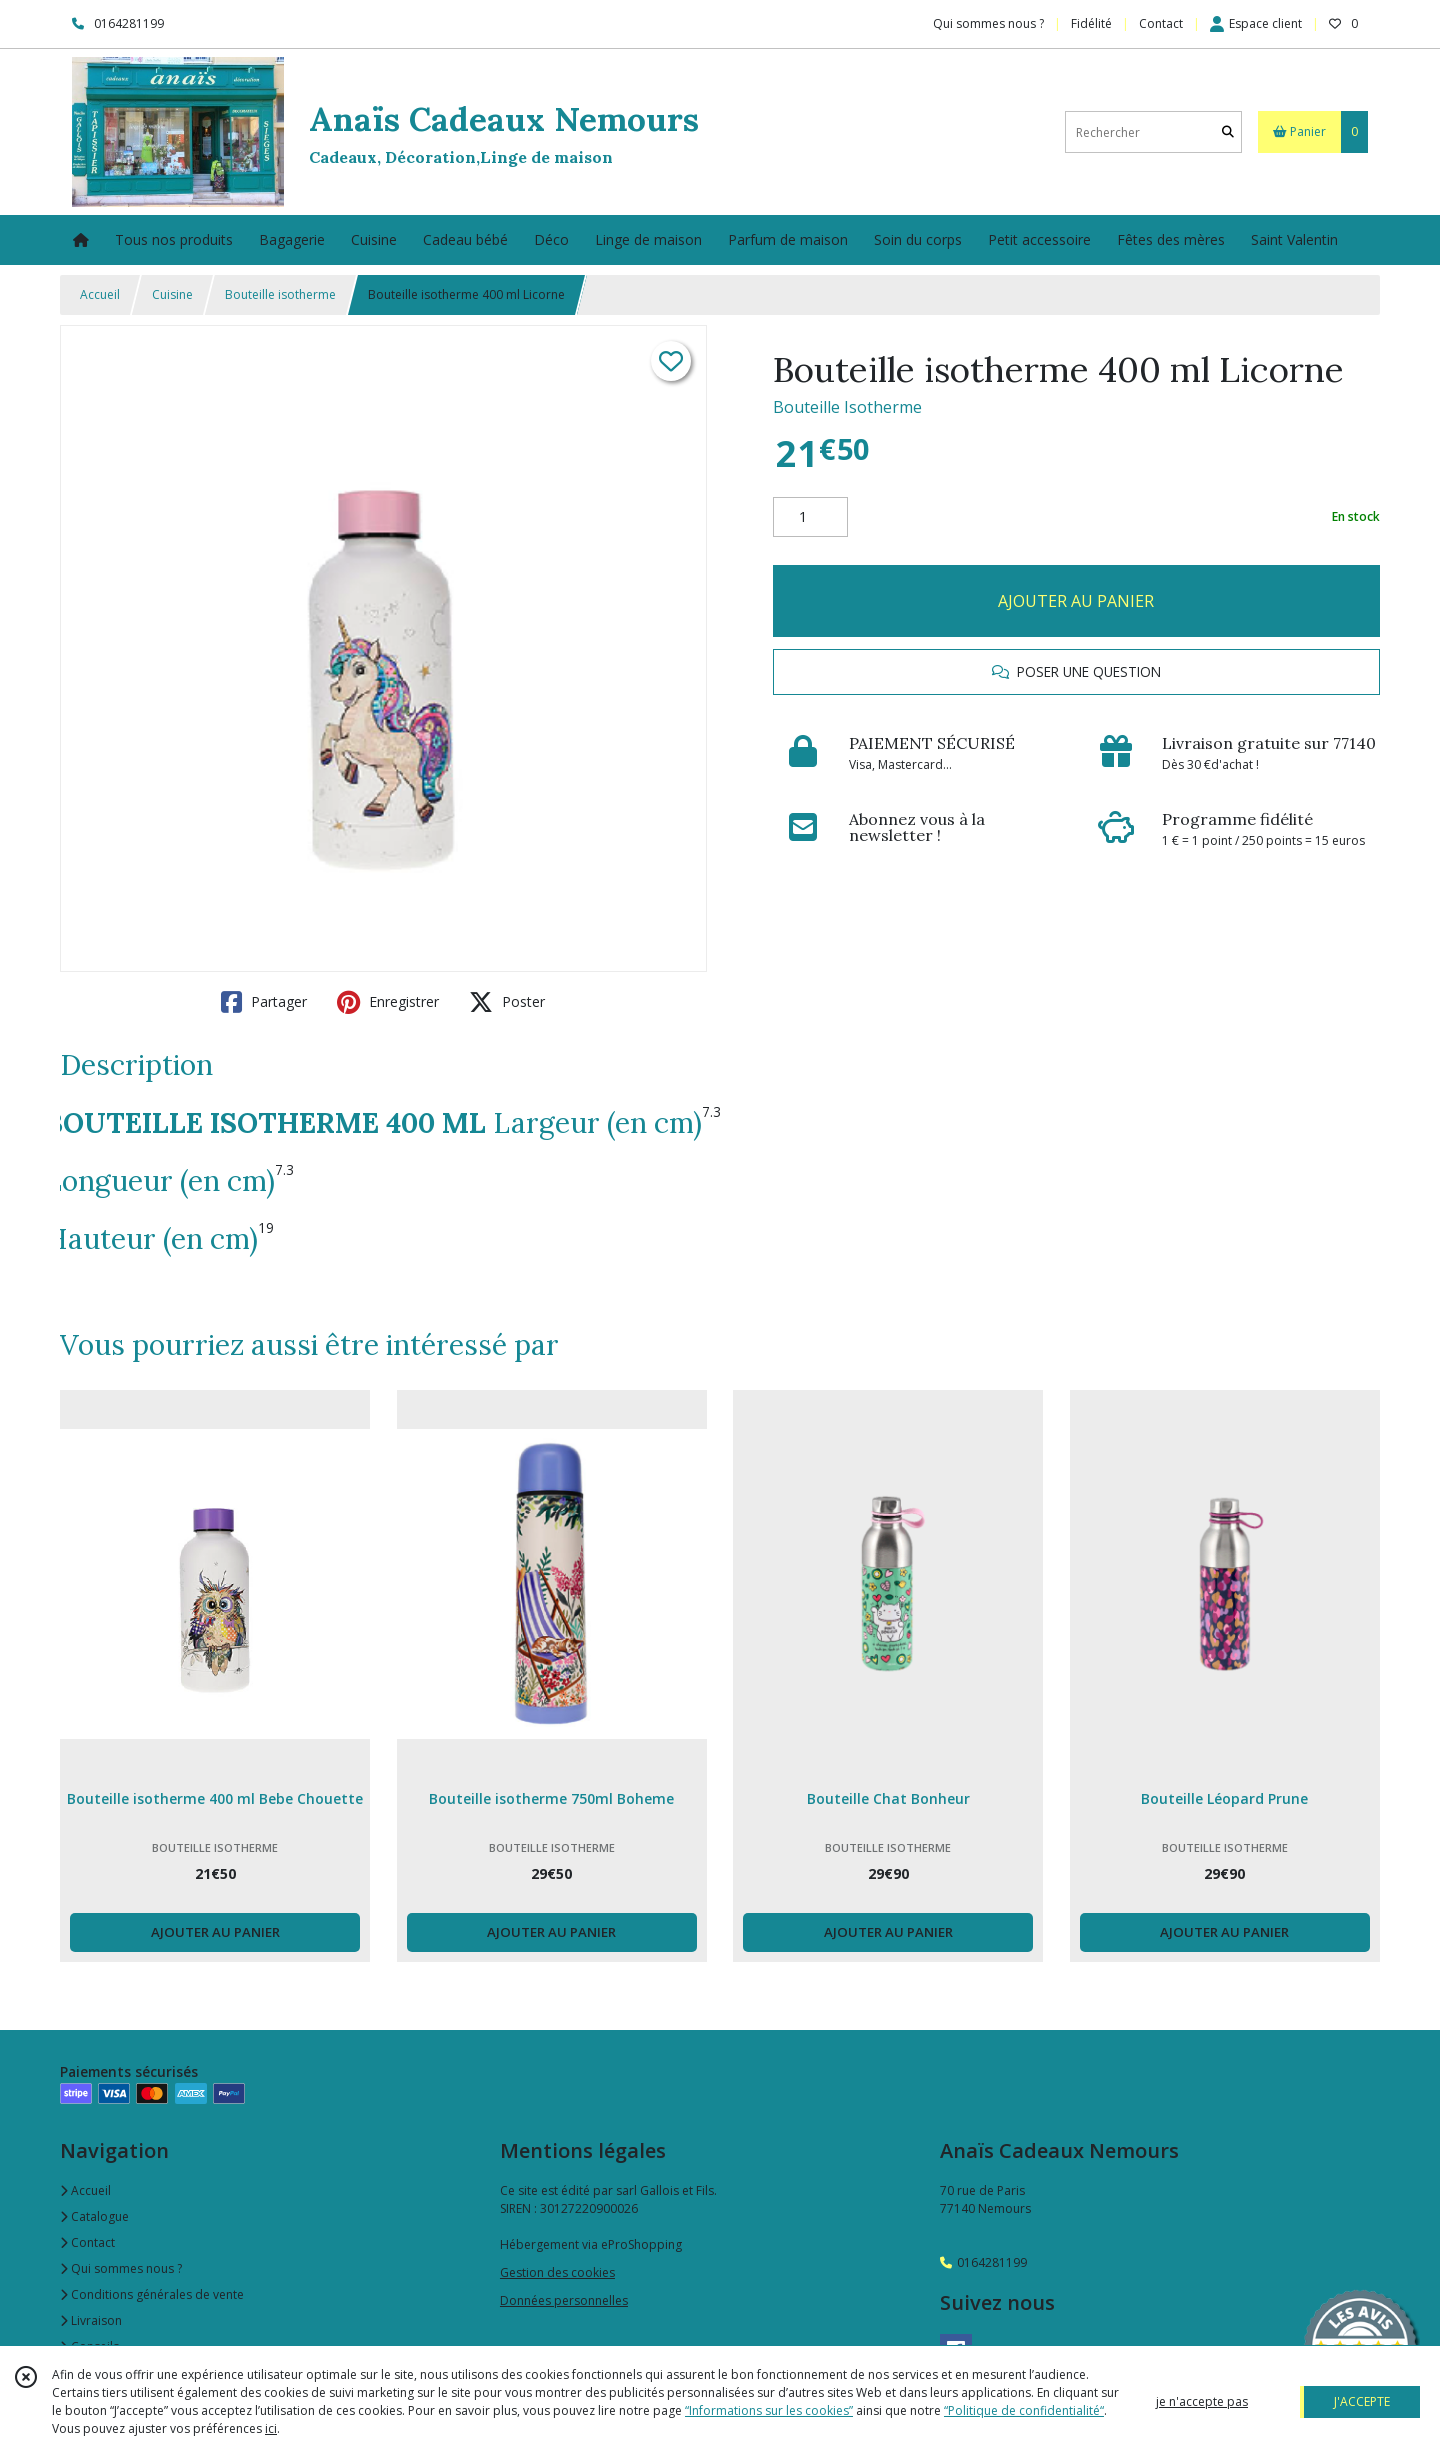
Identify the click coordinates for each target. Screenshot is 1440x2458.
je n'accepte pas (1202, 2401)
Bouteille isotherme (280, 294)
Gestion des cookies (557, 2272)
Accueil (100, 294)
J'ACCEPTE (1362, 2401)
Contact (1161, 23)
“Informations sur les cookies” (769, 2410)
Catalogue (94, 2216)
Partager (264, 1002)
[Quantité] (810, 517)
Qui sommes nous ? (121, 2268)
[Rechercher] (1228, 132)
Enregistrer (388, 1002)
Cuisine (172, 294)
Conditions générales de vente (152, 2294)
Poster (507, 1002)
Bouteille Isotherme (847, 407)
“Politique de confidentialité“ (1024, 2410)
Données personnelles (564, 2300)
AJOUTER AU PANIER (1076, 601)
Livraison (91, 2320)
